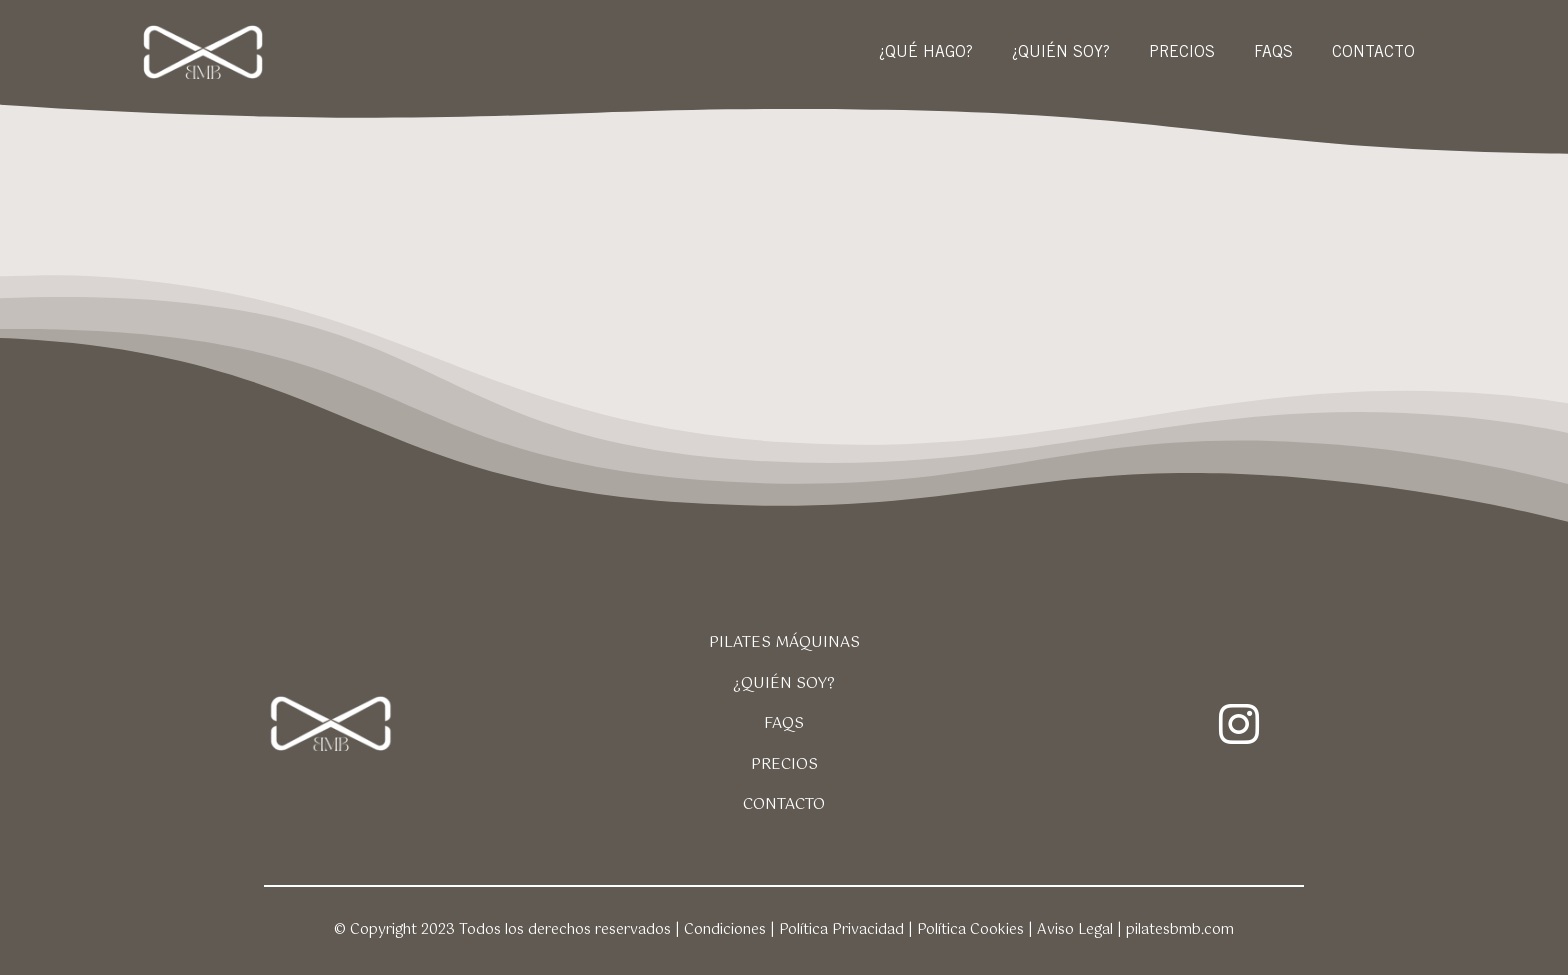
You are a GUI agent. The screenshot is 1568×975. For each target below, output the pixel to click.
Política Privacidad (841, 930)
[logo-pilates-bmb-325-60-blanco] (204, 32)
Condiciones (725, 930)
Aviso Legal (1075, 930)
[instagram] (1239, 724)
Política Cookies (970, 930)
